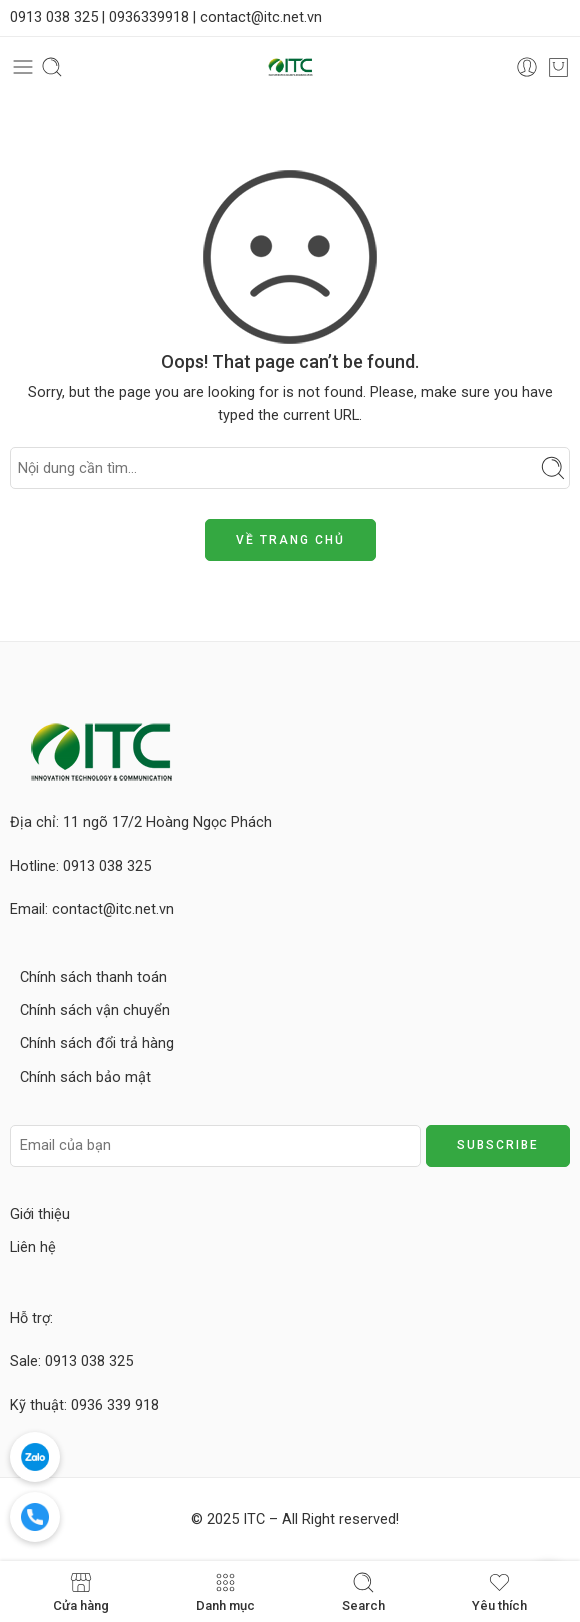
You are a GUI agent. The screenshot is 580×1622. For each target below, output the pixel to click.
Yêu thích (499, 1591)
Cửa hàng (81, 1591)
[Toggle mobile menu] (23, 67)
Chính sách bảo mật (85, 1077)
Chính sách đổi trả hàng (97, 1043)
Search (363, 1591)
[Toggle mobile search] (52, 67)
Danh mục (225, 1591)
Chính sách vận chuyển (95, 1010)
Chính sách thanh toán (93, 977)
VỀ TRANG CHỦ (290, 540)
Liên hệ (33, 1247)
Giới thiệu (40, 1214)
